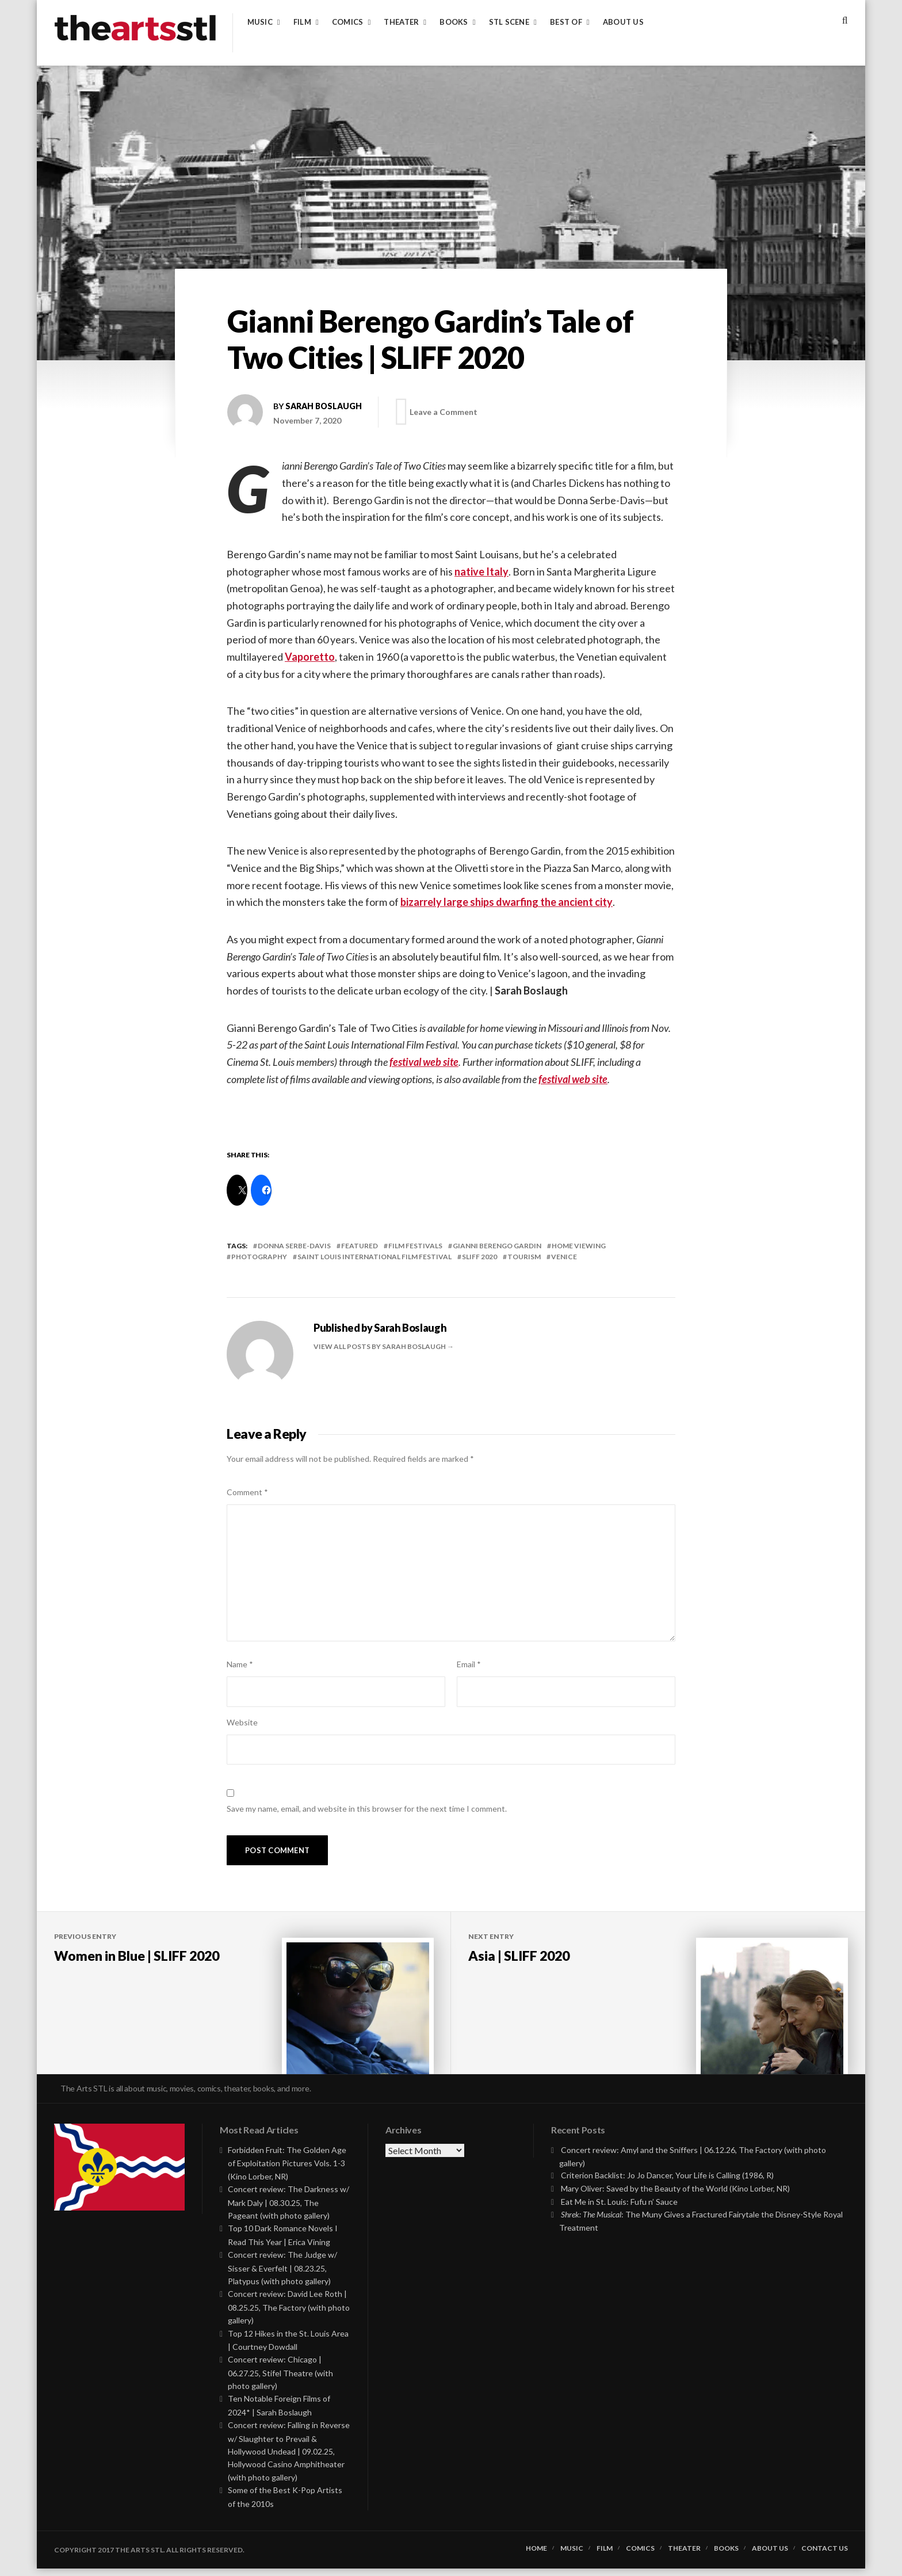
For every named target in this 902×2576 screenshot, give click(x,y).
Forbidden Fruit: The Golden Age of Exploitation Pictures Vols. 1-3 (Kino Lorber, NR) (287, 2170)
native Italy (481, 571)
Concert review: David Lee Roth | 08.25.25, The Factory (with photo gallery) (289, 2314)
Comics (348, 22)
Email (469, 1664)
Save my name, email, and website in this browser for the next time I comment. (367, 1808)
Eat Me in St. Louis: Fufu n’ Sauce (619, 2209)
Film (302, 22)
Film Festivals (415, 1245)
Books (453, 22)
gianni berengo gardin (497, 1245)
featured (359, 1245)
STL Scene (509, 22)
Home (536, 2556)
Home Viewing (579, 1245)
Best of (566, 22)
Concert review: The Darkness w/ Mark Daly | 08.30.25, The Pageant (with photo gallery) (288, 2210)
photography (259, 1256)
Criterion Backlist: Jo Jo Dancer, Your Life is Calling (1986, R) (667, 2183)
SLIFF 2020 (479, 1256)
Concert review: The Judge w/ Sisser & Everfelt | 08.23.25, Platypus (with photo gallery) (282, 2275)
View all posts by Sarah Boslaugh (380, 1346)
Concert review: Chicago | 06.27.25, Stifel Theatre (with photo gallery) (280, 2380)
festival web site (423, 1061)
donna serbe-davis (294, 1245)
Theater (401, 22)
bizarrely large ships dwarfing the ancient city (506, 901)
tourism (524, 1256)
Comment (247, 1492)
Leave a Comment (446, 412)
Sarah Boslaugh (323, 406)
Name (240, 1664)
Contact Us (824, 2556)
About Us (623, 22)
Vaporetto (310, 656)
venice (564, 1256)
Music (260, 22)
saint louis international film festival (374, 1256)
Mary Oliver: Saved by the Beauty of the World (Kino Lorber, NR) (675, 2196)
